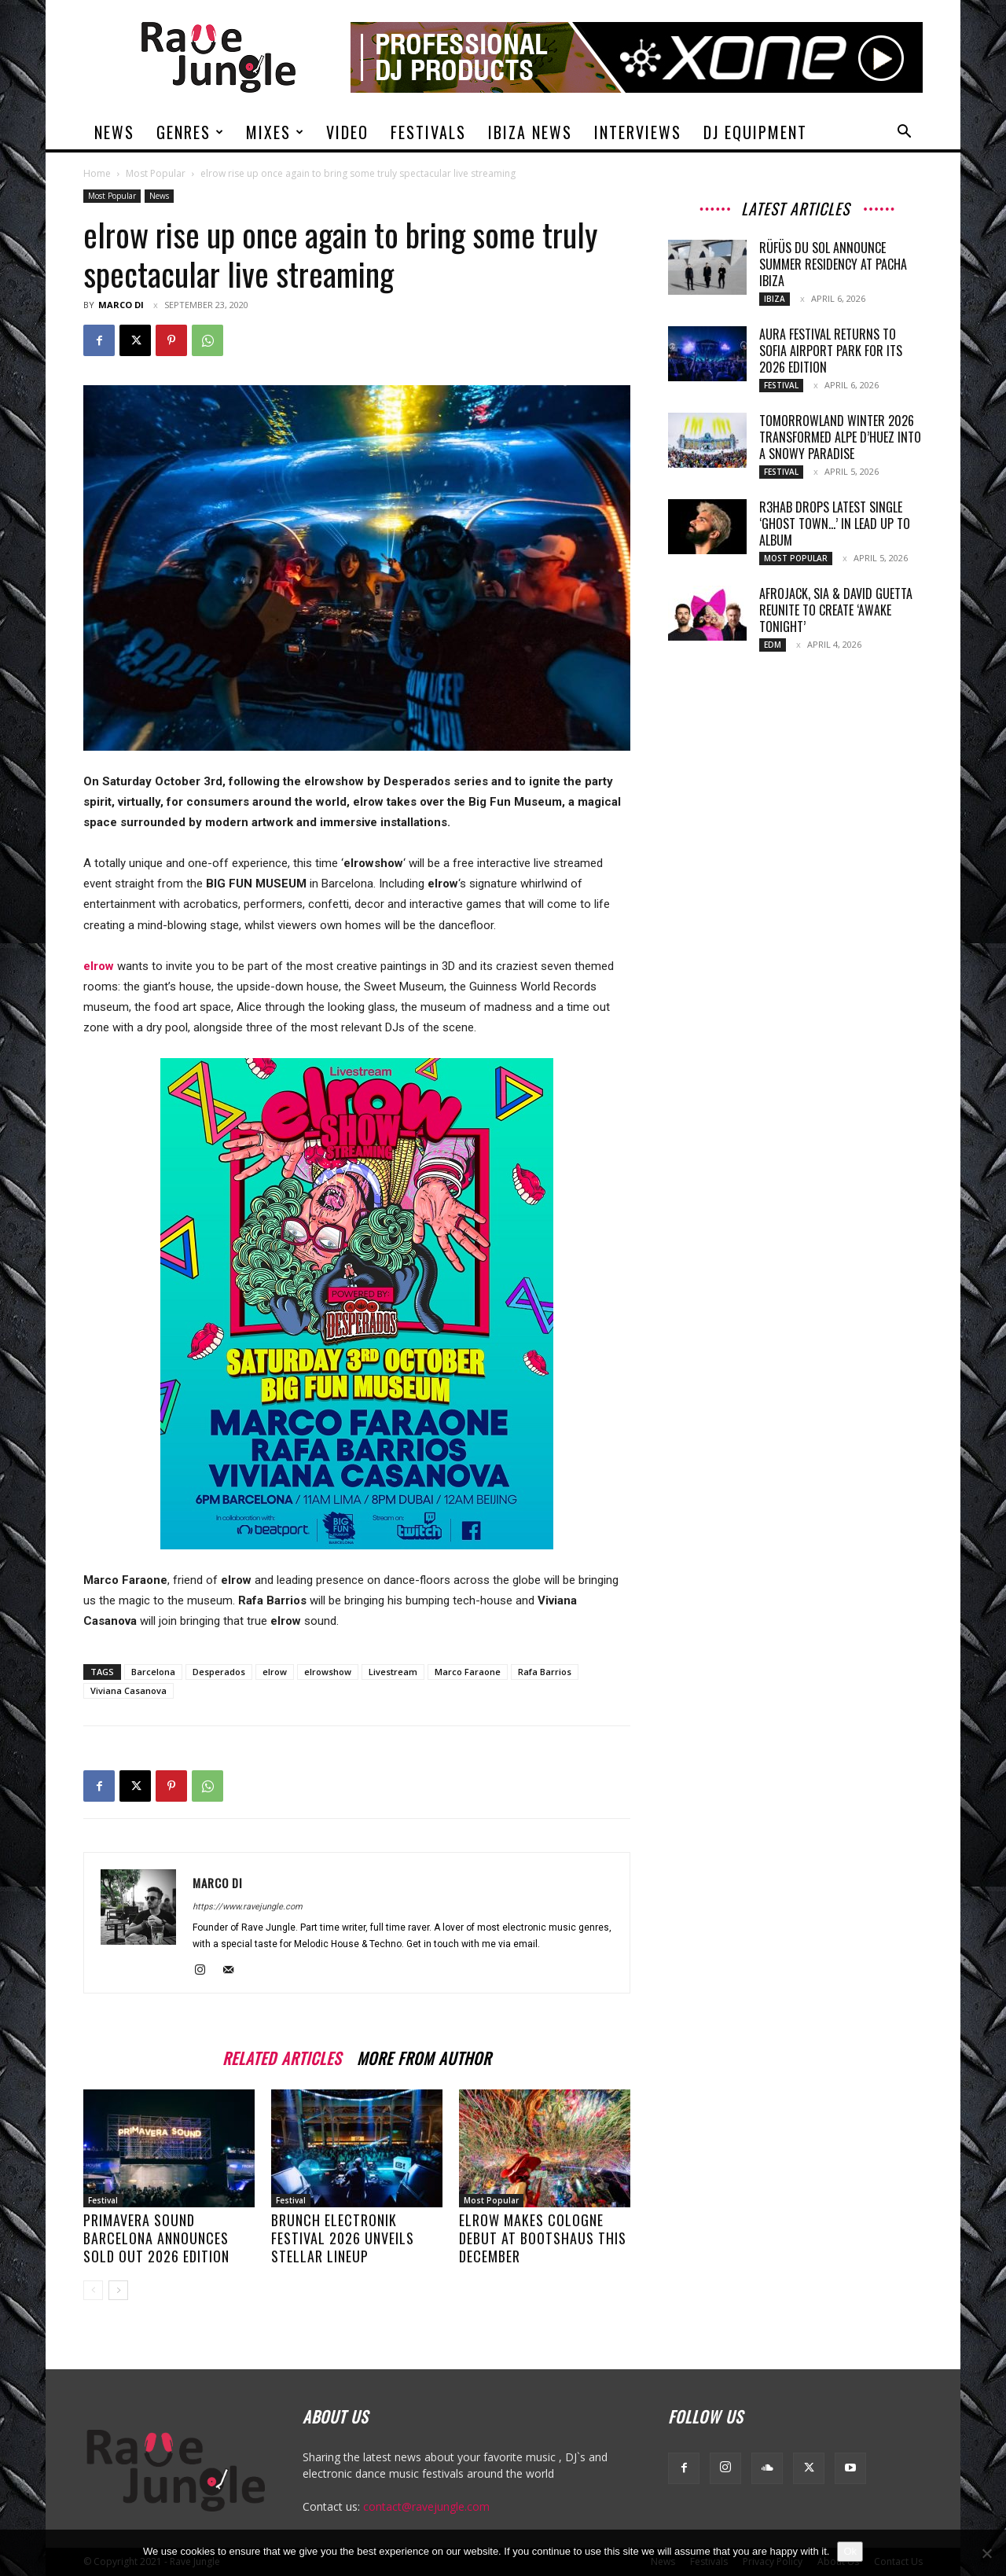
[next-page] (118, 2290)
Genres (190, 132)
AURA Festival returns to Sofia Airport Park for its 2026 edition (830, 351)
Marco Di (121, 305)
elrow (275, 1672)
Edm (772, 644)
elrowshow (327, 1672)
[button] (904, 133)
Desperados (219, 1672)
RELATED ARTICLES (281, 2056)
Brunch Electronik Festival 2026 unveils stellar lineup (342, 2238)
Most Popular (155, 173)
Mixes (275, 132)
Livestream (393, 1672)
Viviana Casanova (128, 1690)
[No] (986, 2553)
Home (97, 173)
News (114, 132)
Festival (103, 2200)
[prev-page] (93, 2290)
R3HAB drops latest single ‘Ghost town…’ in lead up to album (834, 523)
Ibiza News (530, 132)
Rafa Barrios (544, 1672)
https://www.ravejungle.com (248, 1907)
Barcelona (153, 1672)
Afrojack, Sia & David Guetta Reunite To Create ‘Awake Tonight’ (835, 610)
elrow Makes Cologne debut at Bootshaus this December (542, 2238)
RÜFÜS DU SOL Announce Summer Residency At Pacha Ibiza (833, 264)
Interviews (637, 132)
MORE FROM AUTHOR (424, 2056)
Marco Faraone (468, 1672)
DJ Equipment (755, 132)
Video (347, 132)
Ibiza (774, 298)
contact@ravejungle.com (426, 2506)
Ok (850, 2551)
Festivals (428, 132)
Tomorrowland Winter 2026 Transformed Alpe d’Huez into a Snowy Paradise (840, 437)
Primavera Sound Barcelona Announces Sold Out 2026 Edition (156, 2238)
